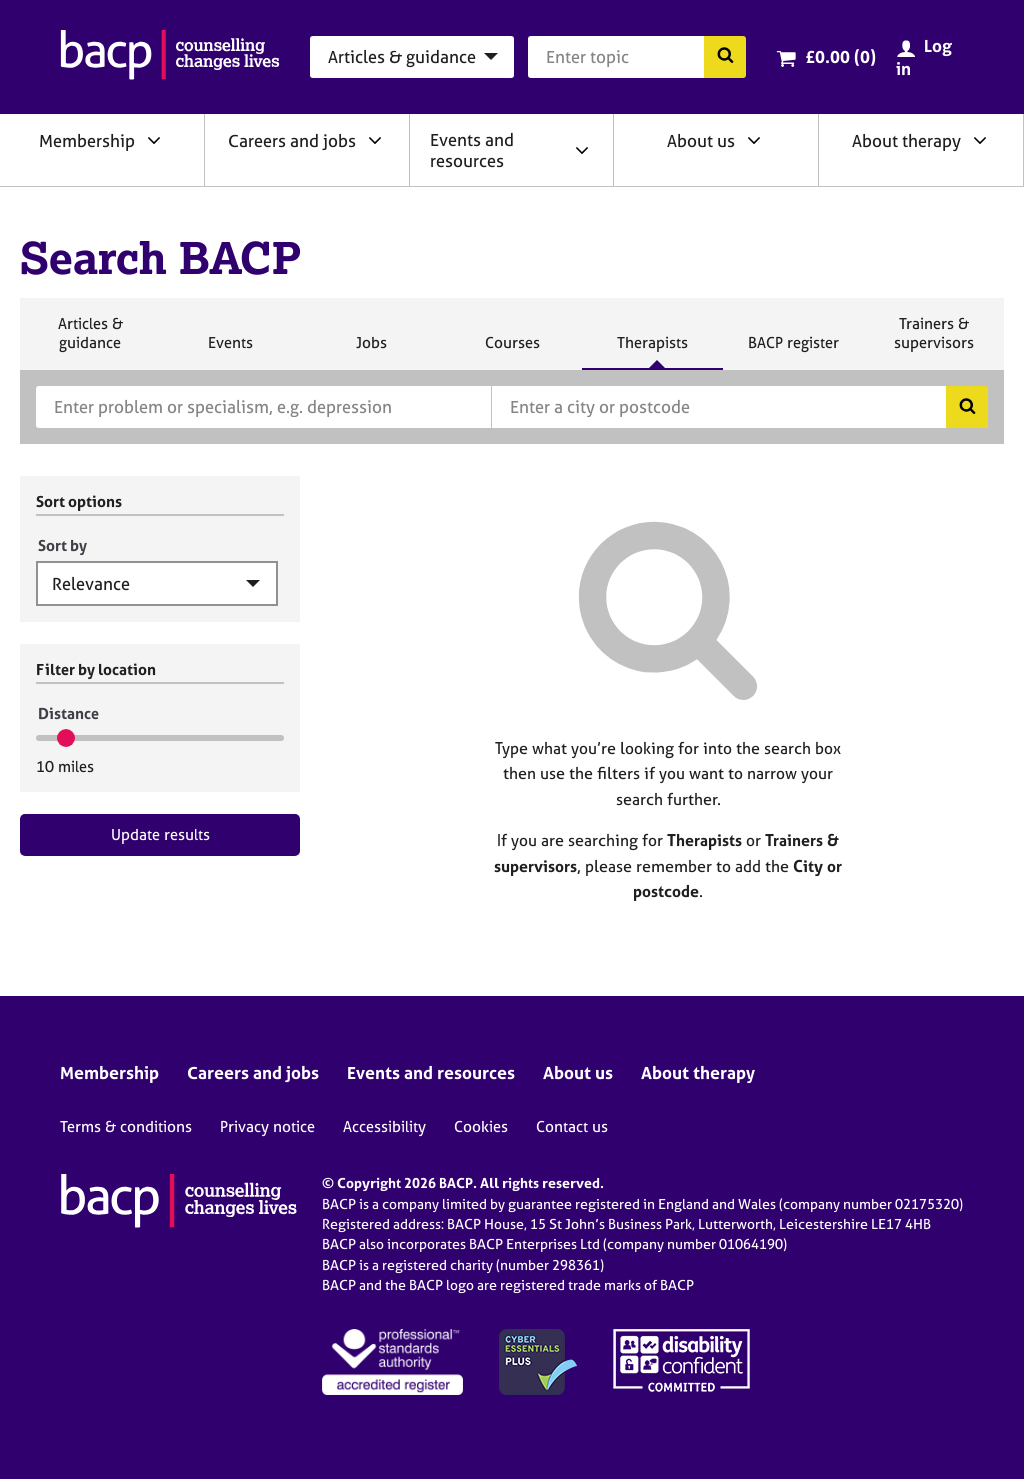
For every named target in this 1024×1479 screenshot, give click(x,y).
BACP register (793, 351)
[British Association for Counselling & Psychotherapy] (170, 57)
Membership (87, 140)
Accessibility (384, 1126)
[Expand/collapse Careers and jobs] (375, 140)
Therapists (652, 351)
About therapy (906, 140)
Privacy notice (267, 1126)
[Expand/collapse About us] (754, 140)
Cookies (481, 1126)
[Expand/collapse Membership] (154, 140)
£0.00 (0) (840, 56)
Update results (160, 834)
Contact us (572, 1126)
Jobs (371, 351)
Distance (68, 713)
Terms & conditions (126, 1126)
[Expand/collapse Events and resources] (582, 150)
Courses (512, 351)
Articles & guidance (90, 341)
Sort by (62, 545)
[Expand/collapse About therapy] (980, 140)
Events (230, 351)
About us (701, 140)
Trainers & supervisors (934, 341)
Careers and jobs (292, 140)
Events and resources (472, 150)
